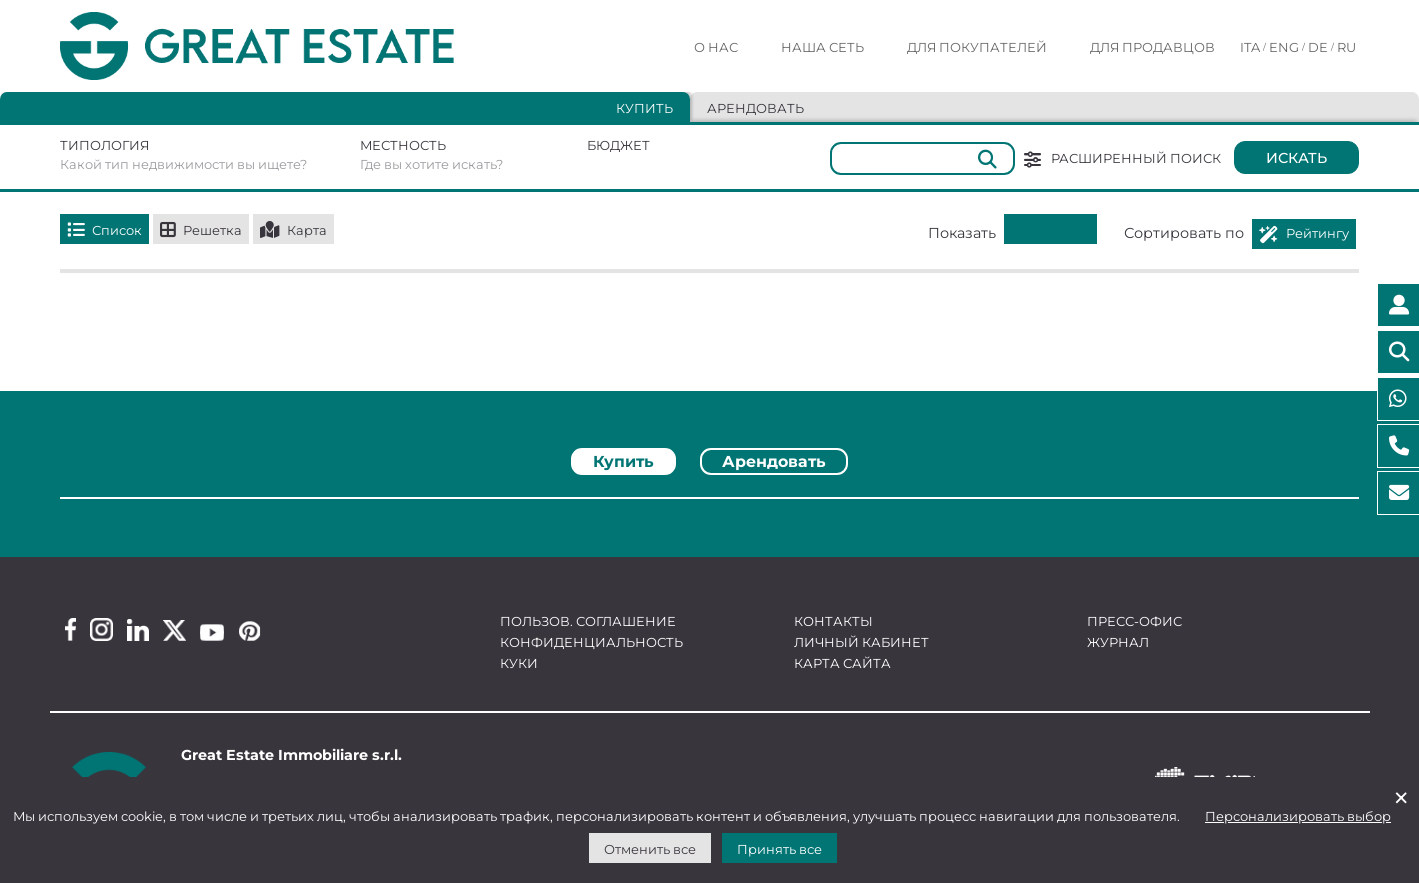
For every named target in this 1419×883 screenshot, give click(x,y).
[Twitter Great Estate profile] (174, 630)
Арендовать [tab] (755, 108)
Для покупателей (977, 47)
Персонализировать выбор (1298, 816)
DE (1318, 47)
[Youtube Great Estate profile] (212, 632)
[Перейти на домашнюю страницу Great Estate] (297, 46)
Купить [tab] (644, 108)
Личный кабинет (861, 642)
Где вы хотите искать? (431, 164)
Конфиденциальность (591, 642)
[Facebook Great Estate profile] (70, 629)
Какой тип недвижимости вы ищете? (183, 164)
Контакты (833, 621)
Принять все (779, 849)
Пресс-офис (1134, 621)
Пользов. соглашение (588, 621)
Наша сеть (822, 47)
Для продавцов (1152, 47)
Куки (519, 663)
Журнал (1118, 642)
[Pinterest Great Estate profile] (249, 631)
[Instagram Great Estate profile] (101, 629)
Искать (1296, 158)
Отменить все (650, 849)
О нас (716, 47)
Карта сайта (842, 663)
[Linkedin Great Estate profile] (138, 630)
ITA (1250, 47)
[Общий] (922, 158)
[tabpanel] (709, 505)
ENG (1284, 47)
